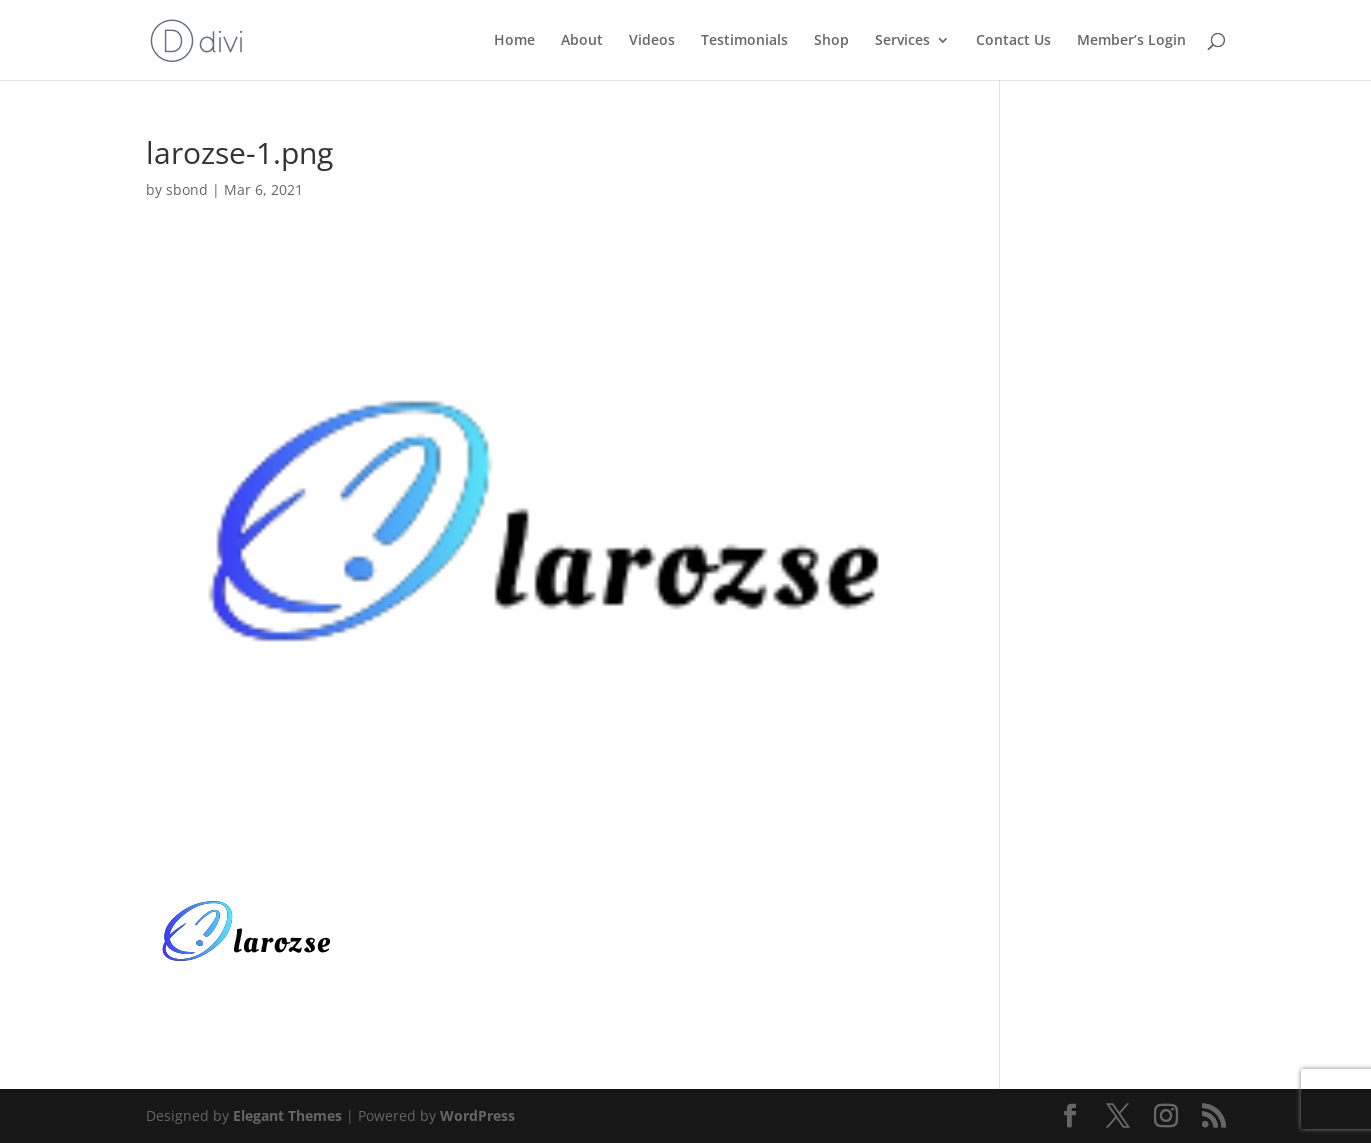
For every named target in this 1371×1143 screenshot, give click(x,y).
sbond (187, 189)
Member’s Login (1131, 41)
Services (902, 41)
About (582, 41)
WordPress (477, 1115)
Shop (831, 41)
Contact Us (1013, 41)
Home (514, 41)
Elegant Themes (287, 1115)
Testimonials (744, 41)
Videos (652, 41)
